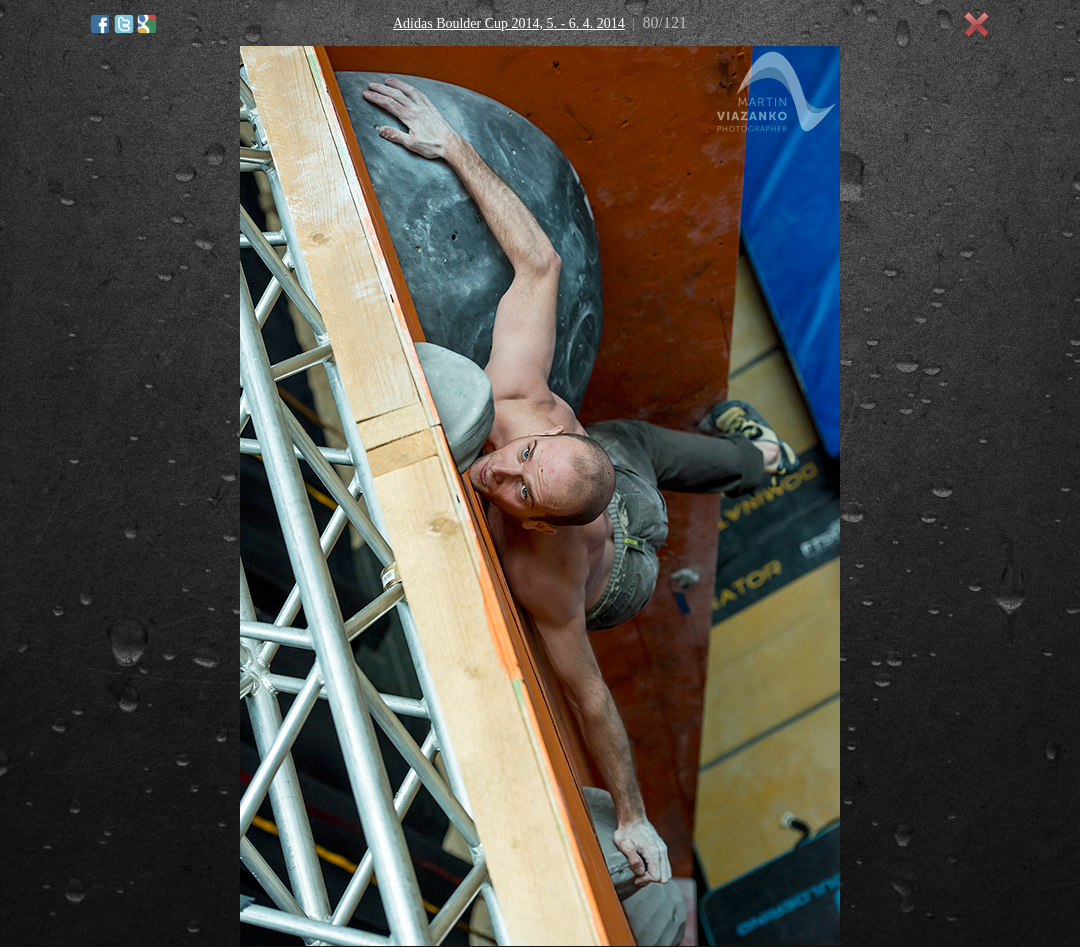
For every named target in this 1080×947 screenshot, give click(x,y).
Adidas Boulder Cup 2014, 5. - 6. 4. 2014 (509, 23)
